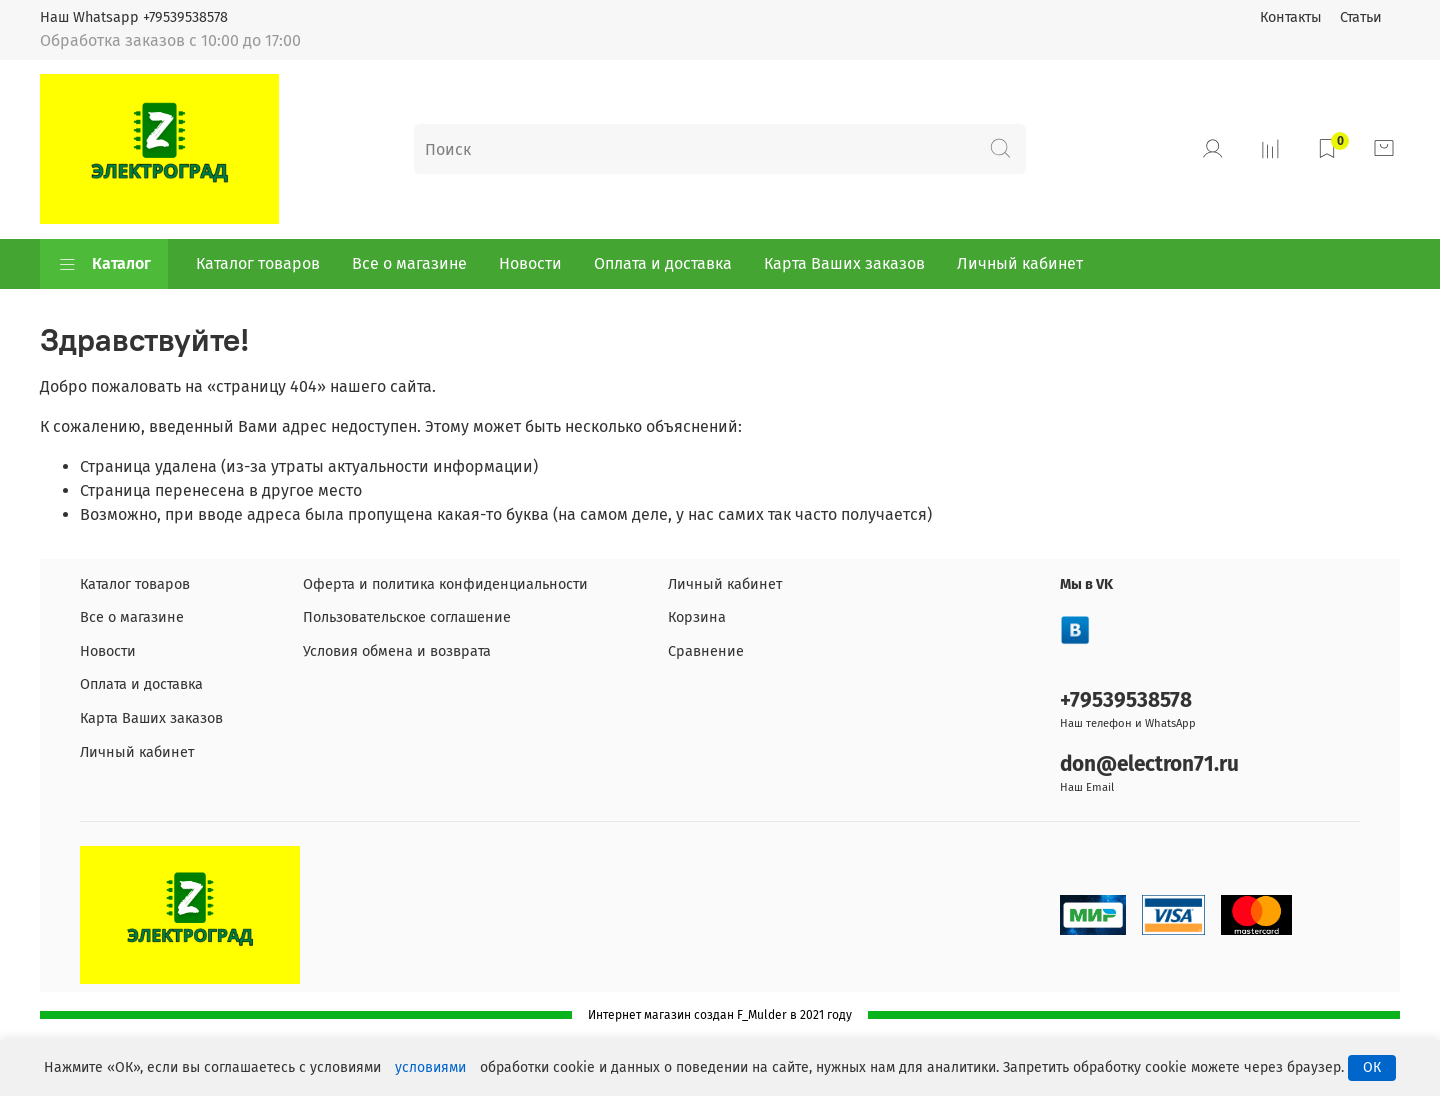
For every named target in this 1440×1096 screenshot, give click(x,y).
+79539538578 (1126, 700)
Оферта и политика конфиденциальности (445, 584)
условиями (430, 1067)
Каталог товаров (258, 263)
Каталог (104, 264)
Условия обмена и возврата (397, 651)
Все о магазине (409, 263)
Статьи (1361, 17)
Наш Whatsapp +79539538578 (134, 17)
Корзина (697, 617)
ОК (1372, 1067)
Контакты (1291, 17)
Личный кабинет (1020, 263)
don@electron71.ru (1149, 764)
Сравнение (706, 651)
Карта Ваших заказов (844, 263)
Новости (530, 263)
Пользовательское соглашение (407, 617)
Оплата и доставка (663, 263)
